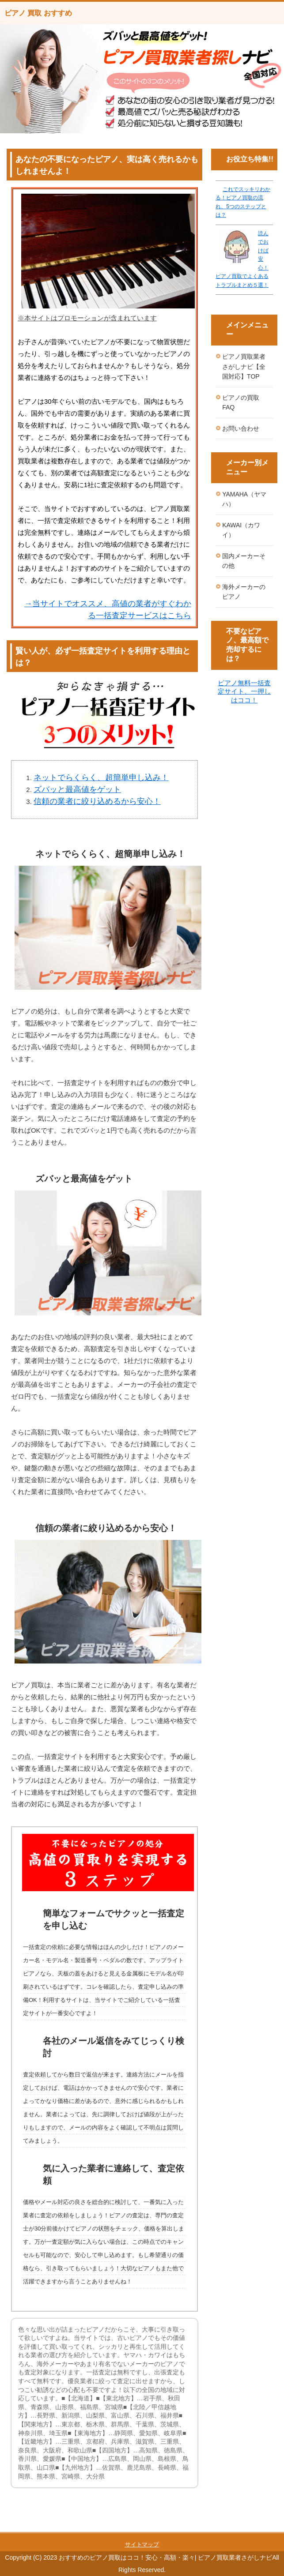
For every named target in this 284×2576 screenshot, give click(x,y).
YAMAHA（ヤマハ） (244, 499)
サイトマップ (142, 2544)
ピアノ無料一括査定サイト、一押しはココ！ (244, 691)
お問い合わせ (240, 428)
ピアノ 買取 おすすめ (38, 13)
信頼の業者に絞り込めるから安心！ (97, 801)
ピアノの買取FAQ (240, 402)
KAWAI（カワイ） (241, 530)
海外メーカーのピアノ (243, 592)
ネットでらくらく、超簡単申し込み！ (101, 777)
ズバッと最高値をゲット (77, 789)
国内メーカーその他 (243, 561)
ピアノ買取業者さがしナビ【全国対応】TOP (243, 366)
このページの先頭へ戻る (246, 2527)
